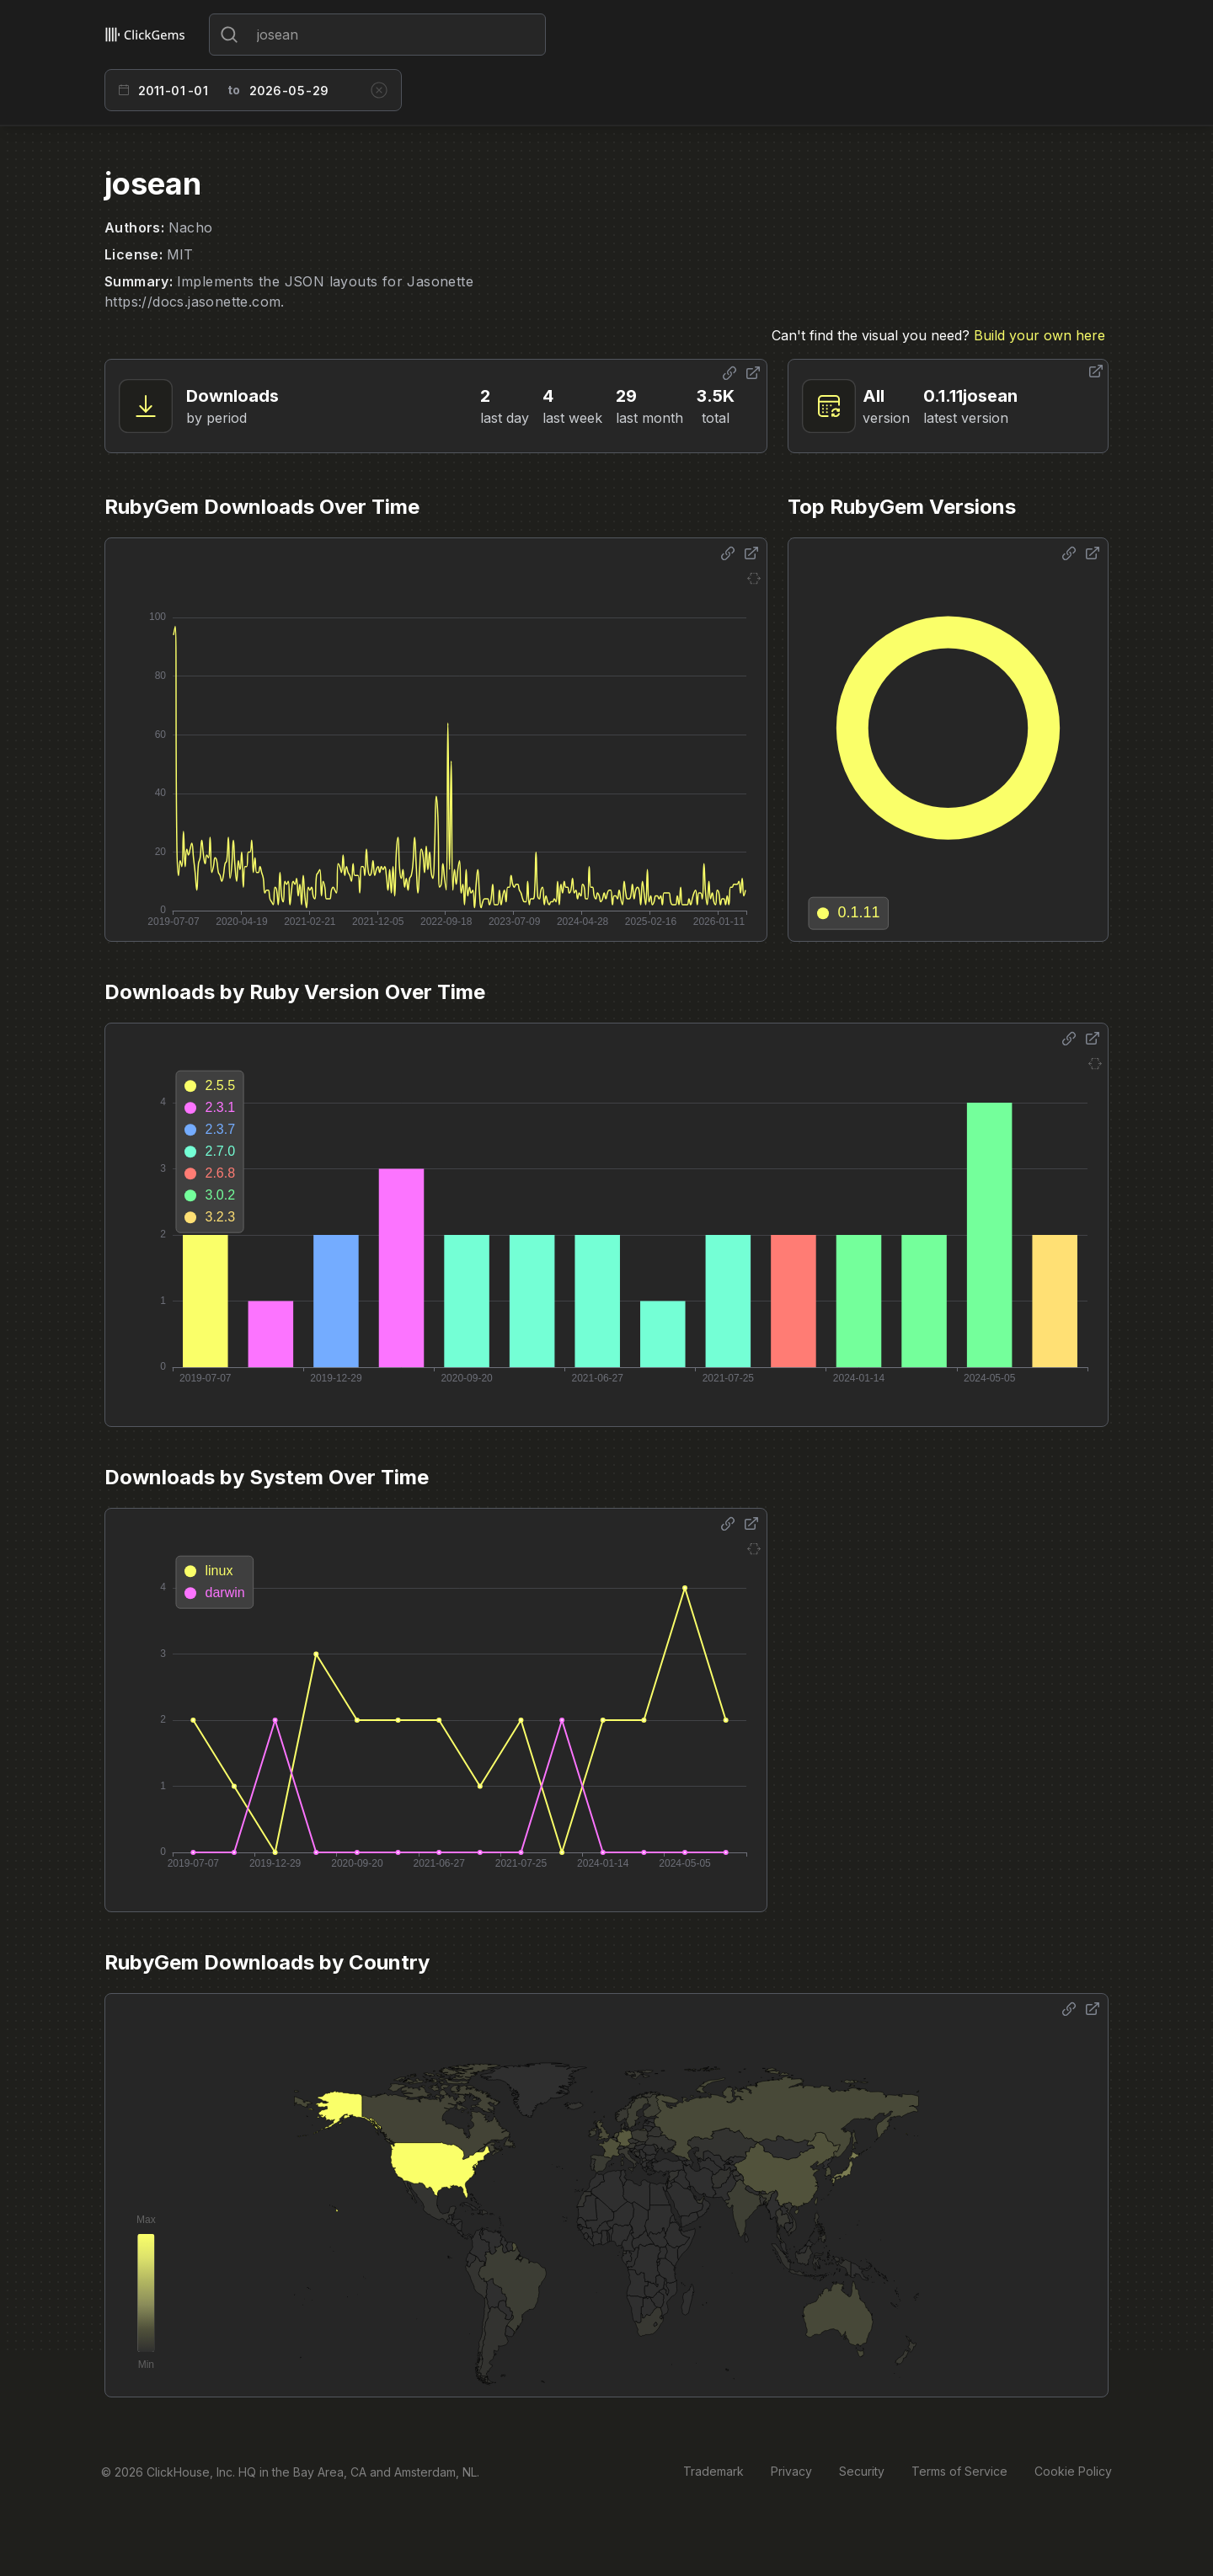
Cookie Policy (1073, 2471)
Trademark (713, 2471)
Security (861, 2471)
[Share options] (729, 373)
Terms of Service (959, 2471)
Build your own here (1039, 335)
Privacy (791, 2471)
